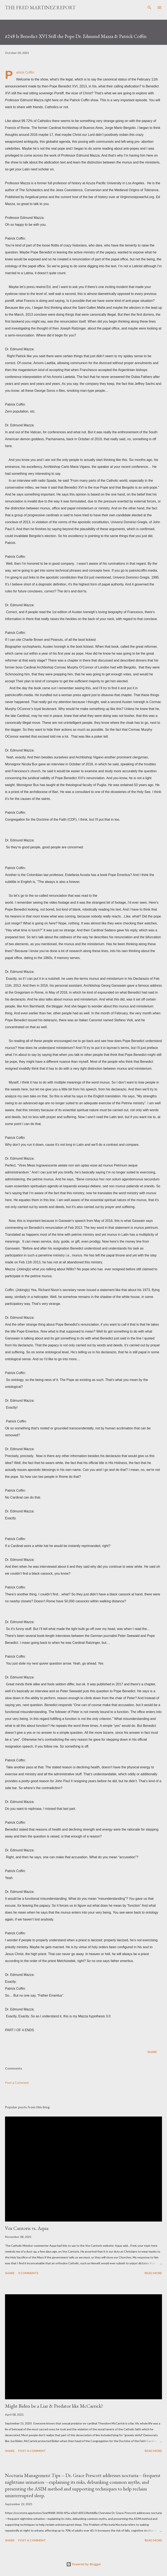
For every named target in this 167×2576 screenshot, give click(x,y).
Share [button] (152, 2052)
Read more (153, 2273)
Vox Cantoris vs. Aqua (26, 2228)
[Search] (149, 7)
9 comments (28, 2273)
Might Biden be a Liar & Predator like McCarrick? (54, 2406)
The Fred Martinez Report (40, 7)
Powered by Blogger (83, 2564)
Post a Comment (17, 2082)
